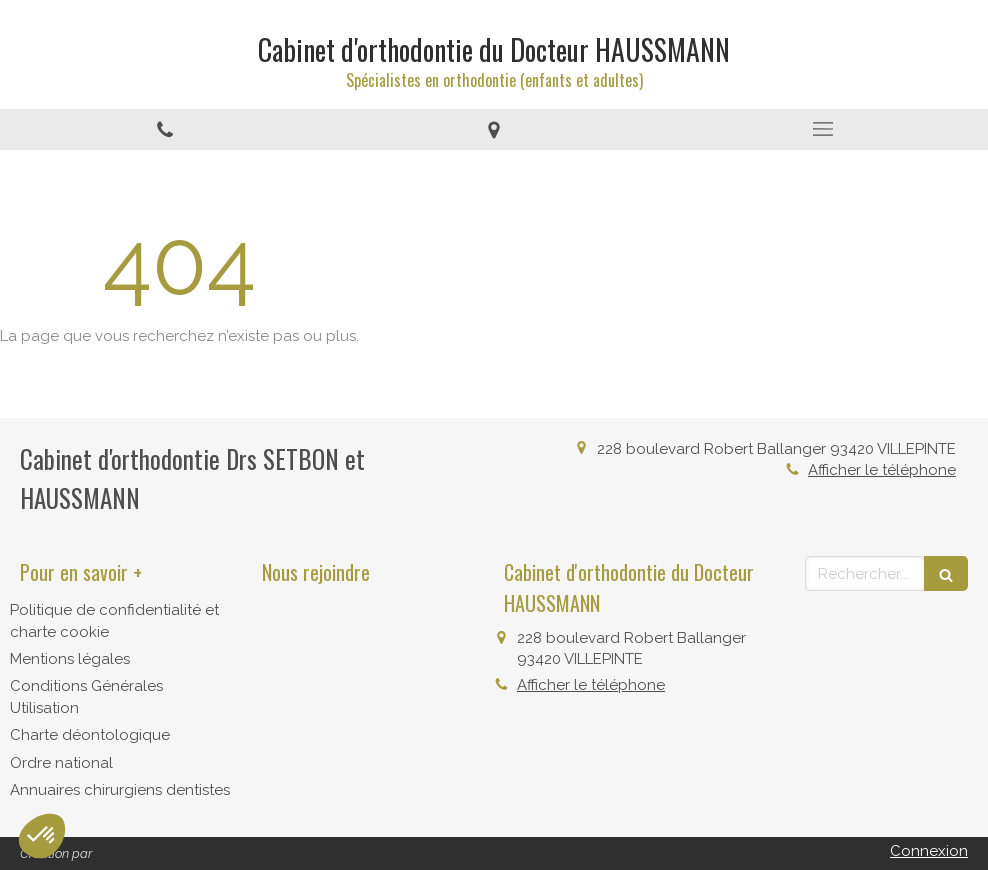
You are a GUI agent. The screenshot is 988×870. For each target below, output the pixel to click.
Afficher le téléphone (882, 470)
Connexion (929, 851)
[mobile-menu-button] (823, 129)
